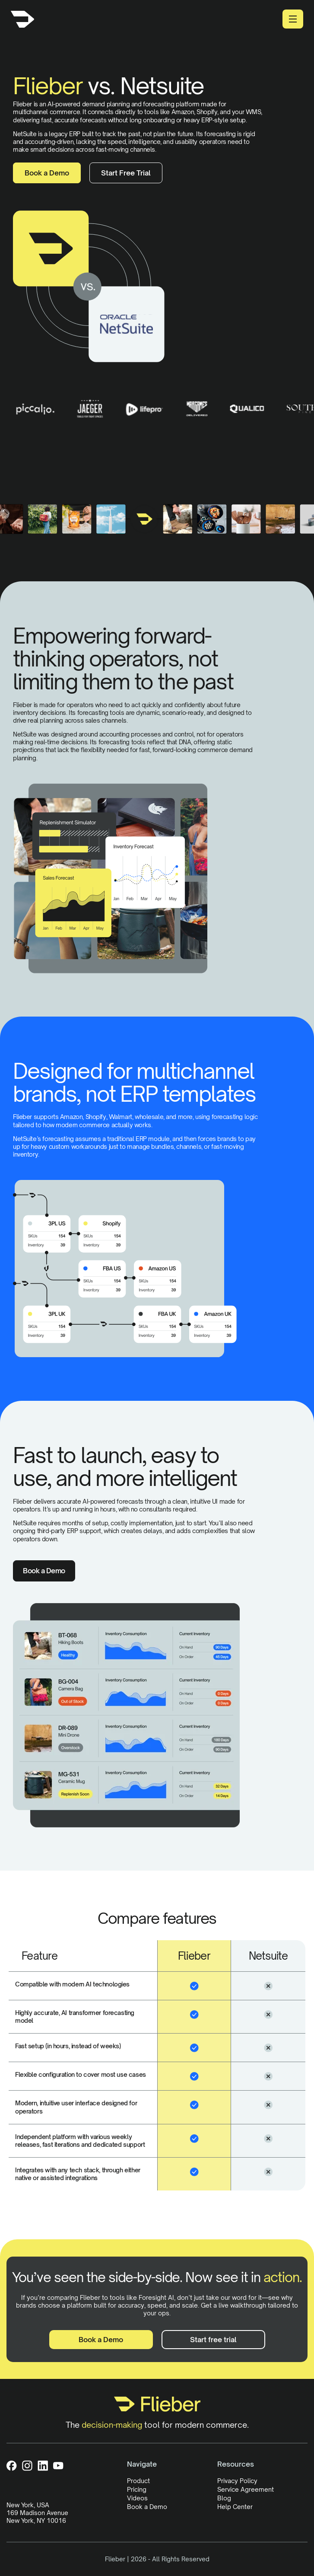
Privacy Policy (237, 2480)
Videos (137, 2498)
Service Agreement (245, 2489)
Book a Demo (47, 173)
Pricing (136, 2489)
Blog (224, 2498)
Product (138, 2480)
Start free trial (213, 2339)
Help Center (235, 2506)
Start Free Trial (126, 173)
